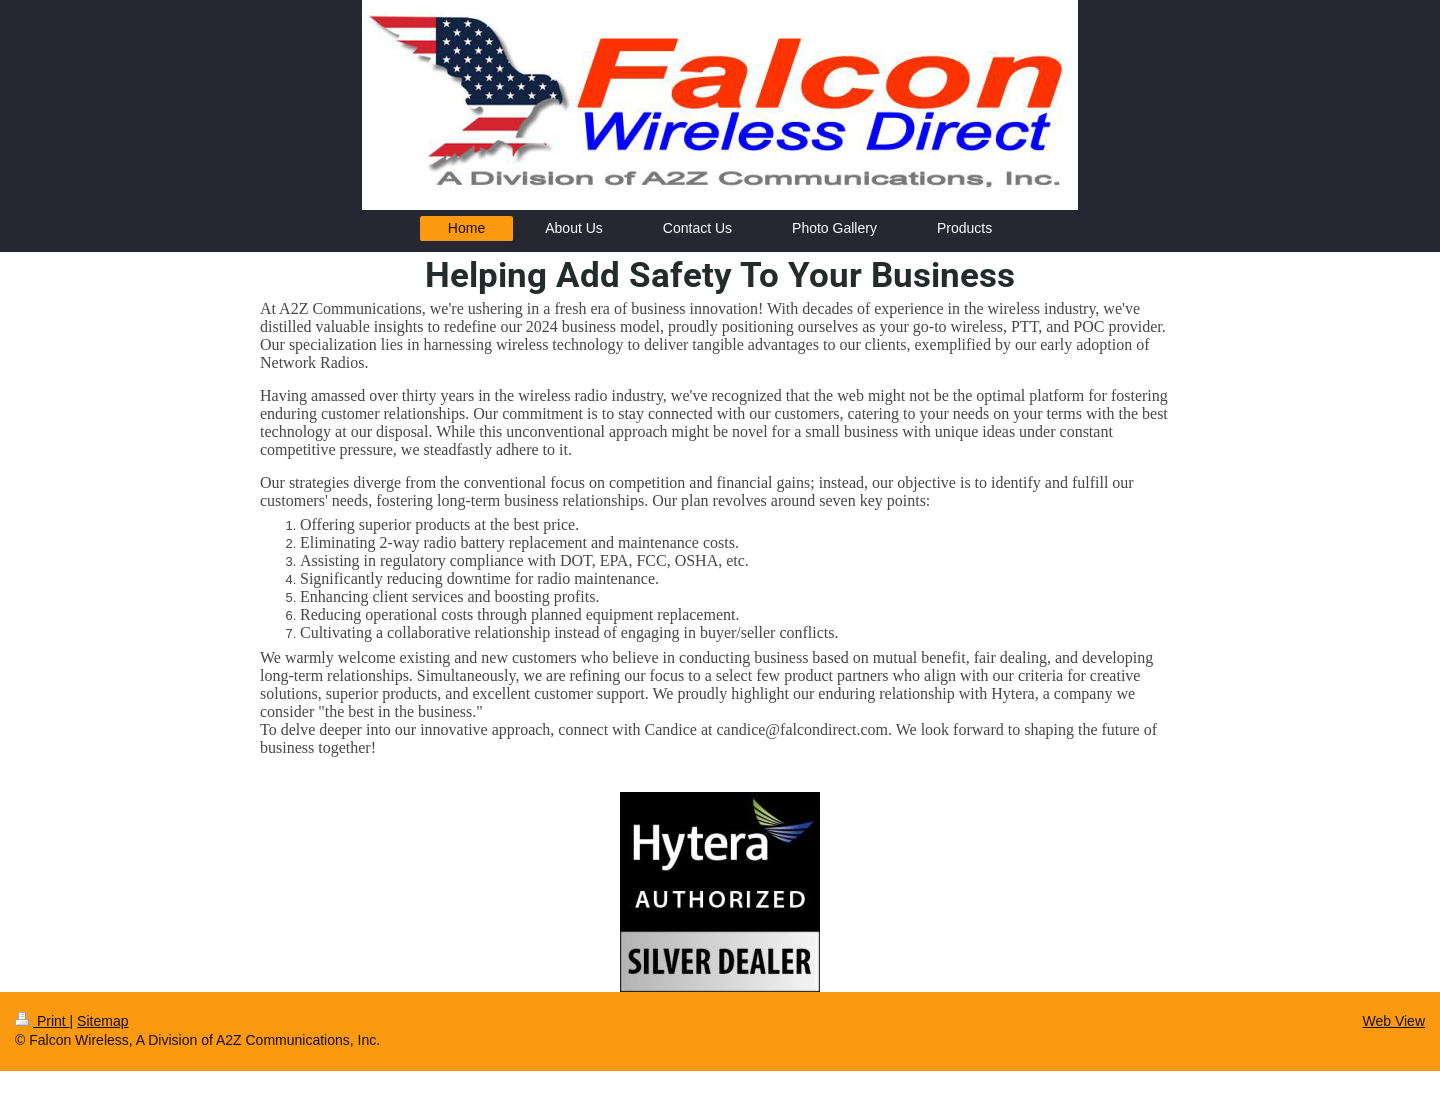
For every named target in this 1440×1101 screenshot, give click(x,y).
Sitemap (102, 1021)
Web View (1393, 1021)
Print (42, 1021)
